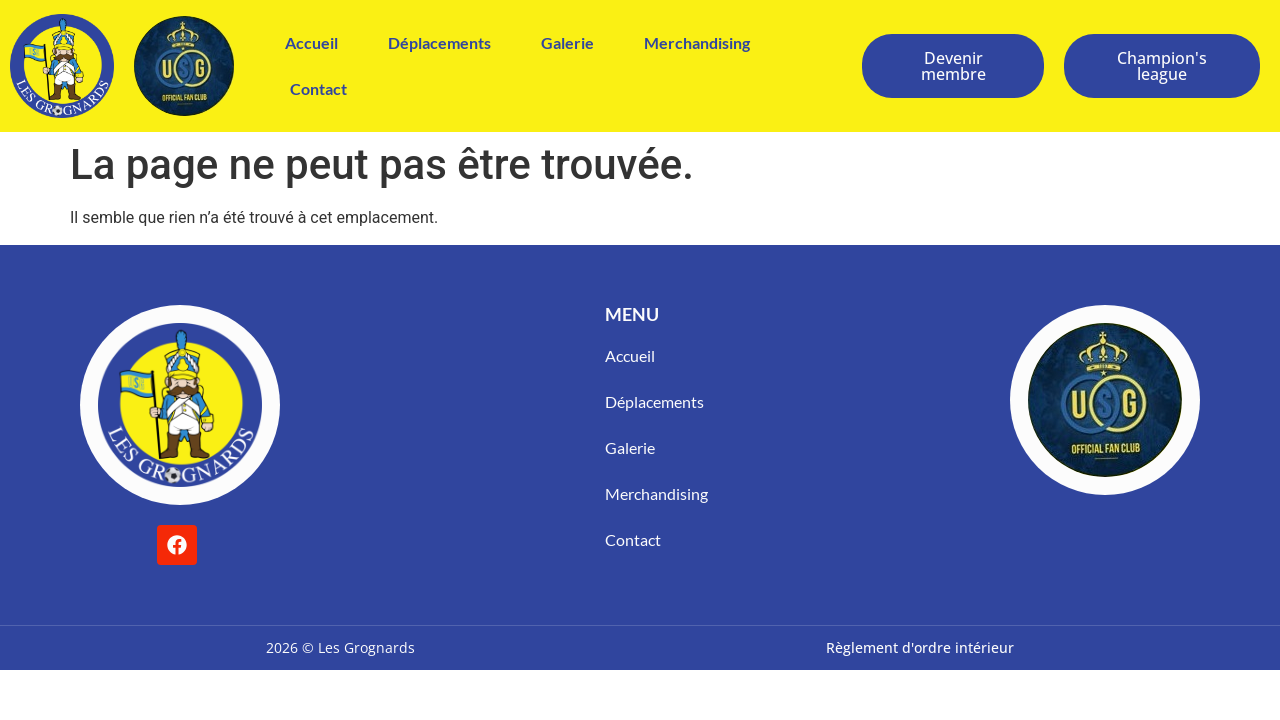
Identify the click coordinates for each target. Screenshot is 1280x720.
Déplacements (439, 42)
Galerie (567, 42)
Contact (318, 88)
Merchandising (697, 42)
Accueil (311, 42)
